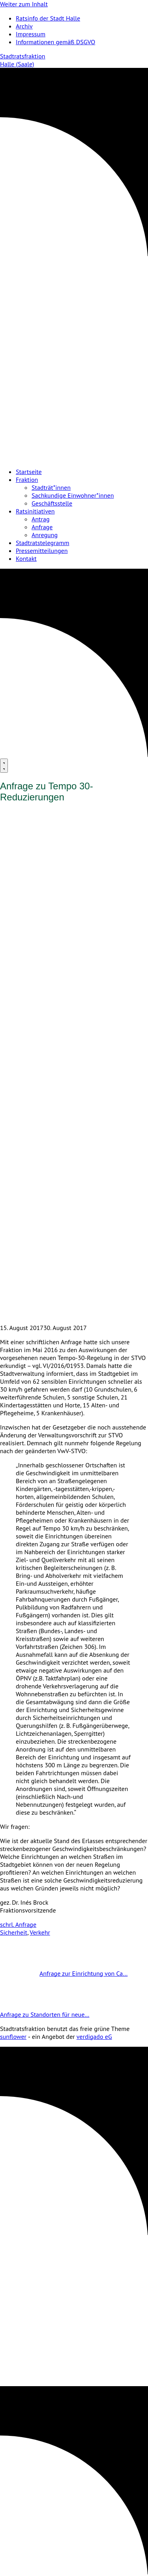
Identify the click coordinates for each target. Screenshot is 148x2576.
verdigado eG (94, 2036)
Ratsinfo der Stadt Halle (48, 18)
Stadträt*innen (51, 487)
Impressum (30, 34)
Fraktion (27, 479)
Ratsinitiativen (35, 511)
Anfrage (42, 527)
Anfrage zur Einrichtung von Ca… (63, 1973)
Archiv (24, 26)
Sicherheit (13, 1932)
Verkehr (40, 1932)
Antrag (41, 519)
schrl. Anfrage (18, 1924)
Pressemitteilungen (41, 551)
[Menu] (4, 766)
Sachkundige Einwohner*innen (73, 495)
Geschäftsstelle (52, 503)
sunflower (13, 2036)
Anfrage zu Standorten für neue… (64, 2014)
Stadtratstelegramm (42, 543)
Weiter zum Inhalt (24, 4)
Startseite (29, 472)
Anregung (45, 535)
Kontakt (26, 558)
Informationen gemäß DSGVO (55, 42)
